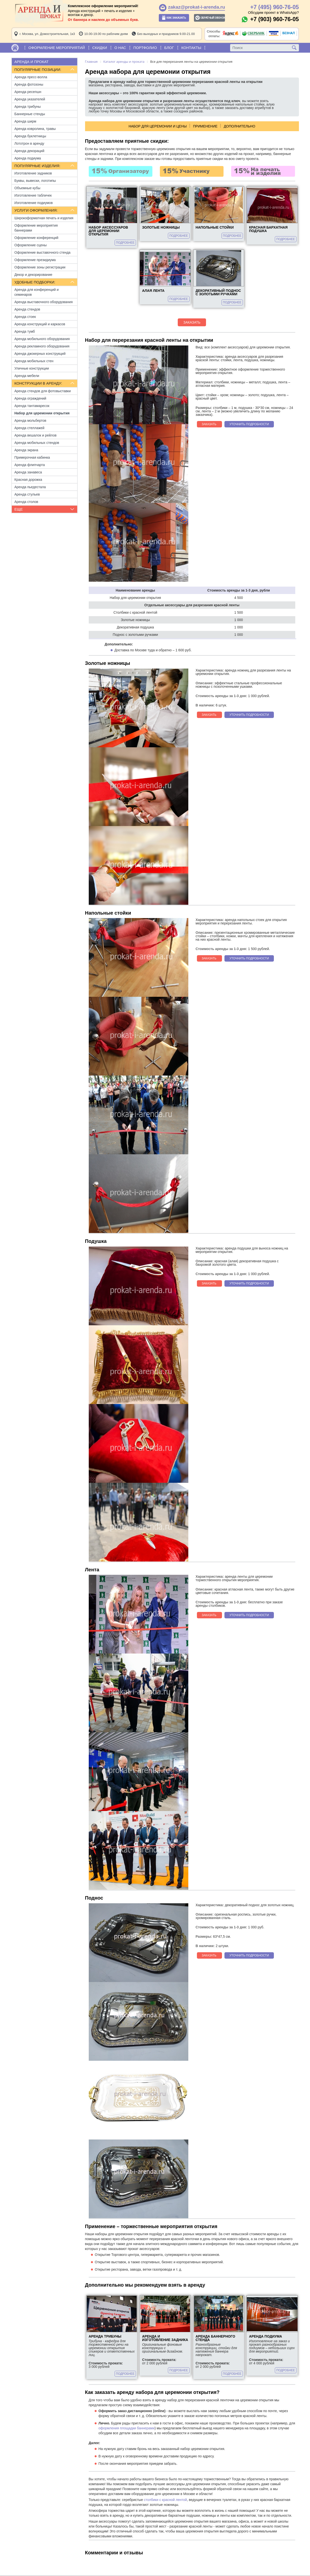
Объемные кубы (28, 188)
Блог (169, 48)
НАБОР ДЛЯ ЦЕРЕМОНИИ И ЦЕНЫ (158, 126)
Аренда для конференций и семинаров (37, 292)
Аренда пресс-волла (31, 77)
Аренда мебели (27, 376)
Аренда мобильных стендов (37, 443)
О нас (120, 48)
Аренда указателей (30, 99)
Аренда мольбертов (30, 420)
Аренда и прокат (32, 62)
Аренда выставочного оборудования (44, 302)
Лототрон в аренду (29, 143)
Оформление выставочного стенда (43, 252)
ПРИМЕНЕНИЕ (205, 126)
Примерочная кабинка (32, 457)
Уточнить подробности (249, 424)
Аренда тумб (25, 331)
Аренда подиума (28, 158)
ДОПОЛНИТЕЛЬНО (239, 126)
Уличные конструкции (32, 368)
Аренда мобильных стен (34, 361)
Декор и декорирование (33, 275)
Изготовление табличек (33, 195)
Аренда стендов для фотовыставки (43, 391)
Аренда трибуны (28, 107)
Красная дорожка (28, 480)
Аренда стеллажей (29, 428)
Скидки (99, 48)
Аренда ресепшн (28, 92)
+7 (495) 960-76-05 (274, 7)
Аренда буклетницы (30, 136)
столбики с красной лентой (165, 2500)
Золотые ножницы (161, 227)
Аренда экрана (26, 450)
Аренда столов (26, 502)
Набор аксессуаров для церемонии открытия (108, 230)
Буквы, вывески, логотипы (35, 181)
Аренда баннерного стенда (215, 2338)
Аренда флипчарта (30, 465)
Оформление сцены (31, 245)
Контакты (191, 48)
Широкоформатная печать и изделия (44, 218)
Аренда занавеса (28, 472)
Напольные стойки (215, 227)
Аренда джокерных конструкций (40, 354)
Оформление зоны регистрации (40, 267)
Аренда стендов (27, 309)
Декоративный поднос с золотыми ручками (218, 292)
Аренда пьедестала (30, 487)
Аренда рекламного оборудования (42, 346)
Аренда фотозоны (29, 84)
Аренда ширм (25, 121)
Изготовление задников (33, 173)
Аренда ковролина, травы (35, 129)
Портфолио (145, 48)
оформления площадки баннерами (127, 2428)
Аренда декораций (29, 151)
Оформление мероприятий (57, 48)
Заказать (192, 322)
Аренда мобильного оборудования (42, 339)
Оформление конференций (37, 238)
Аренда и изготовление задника (165, 2338)
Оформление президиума (35, 260)
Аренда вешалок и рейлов (36, 435)
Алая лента (153, 291)
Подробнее (125, 242)
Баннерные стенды (30, 114)
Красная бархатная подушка (268, 229)
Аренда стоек (25, 317)
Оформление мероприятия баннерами (36, 227)
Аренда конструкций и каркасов (40, 324)
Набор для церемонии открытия (42, 413)
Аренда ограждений (30, 398)
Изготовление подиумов (34, 203)
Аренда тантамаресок (32, 406)
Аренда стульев (27, 494)
